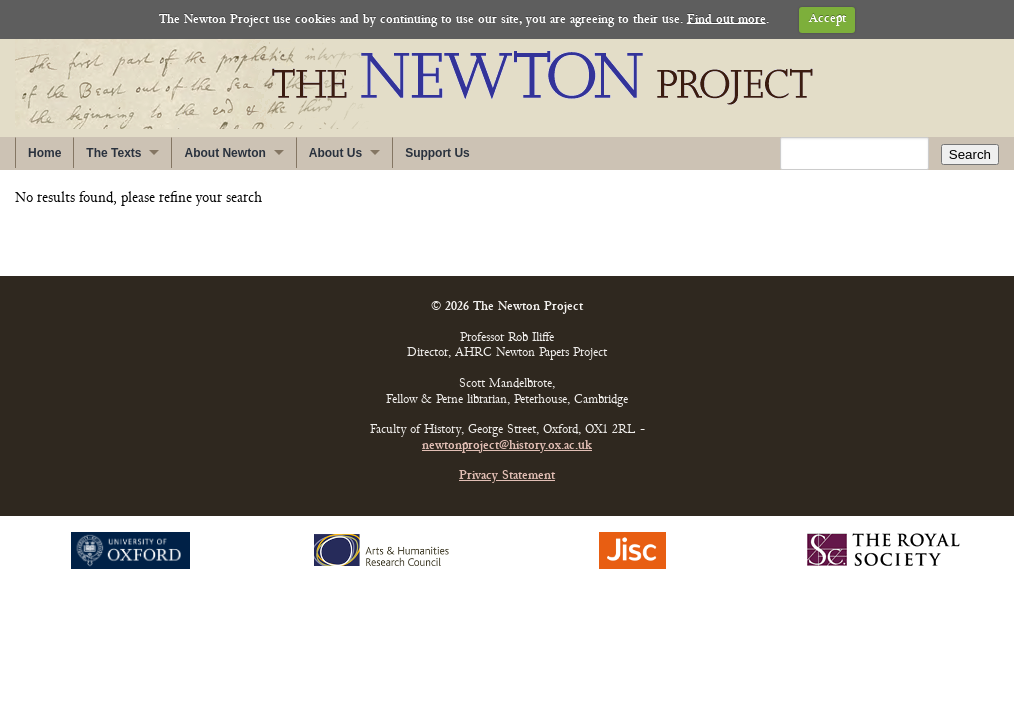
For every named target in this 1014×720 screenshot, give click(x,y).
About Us (335, 153)
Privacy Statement (507, 476)
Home (44, 153)
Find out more (726, 19)
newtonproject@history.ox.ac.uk (507, 446)
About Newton (224, 153)
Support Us (437, 153)
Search (970, 154)
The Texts (113, 153)
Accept (827, 19)
